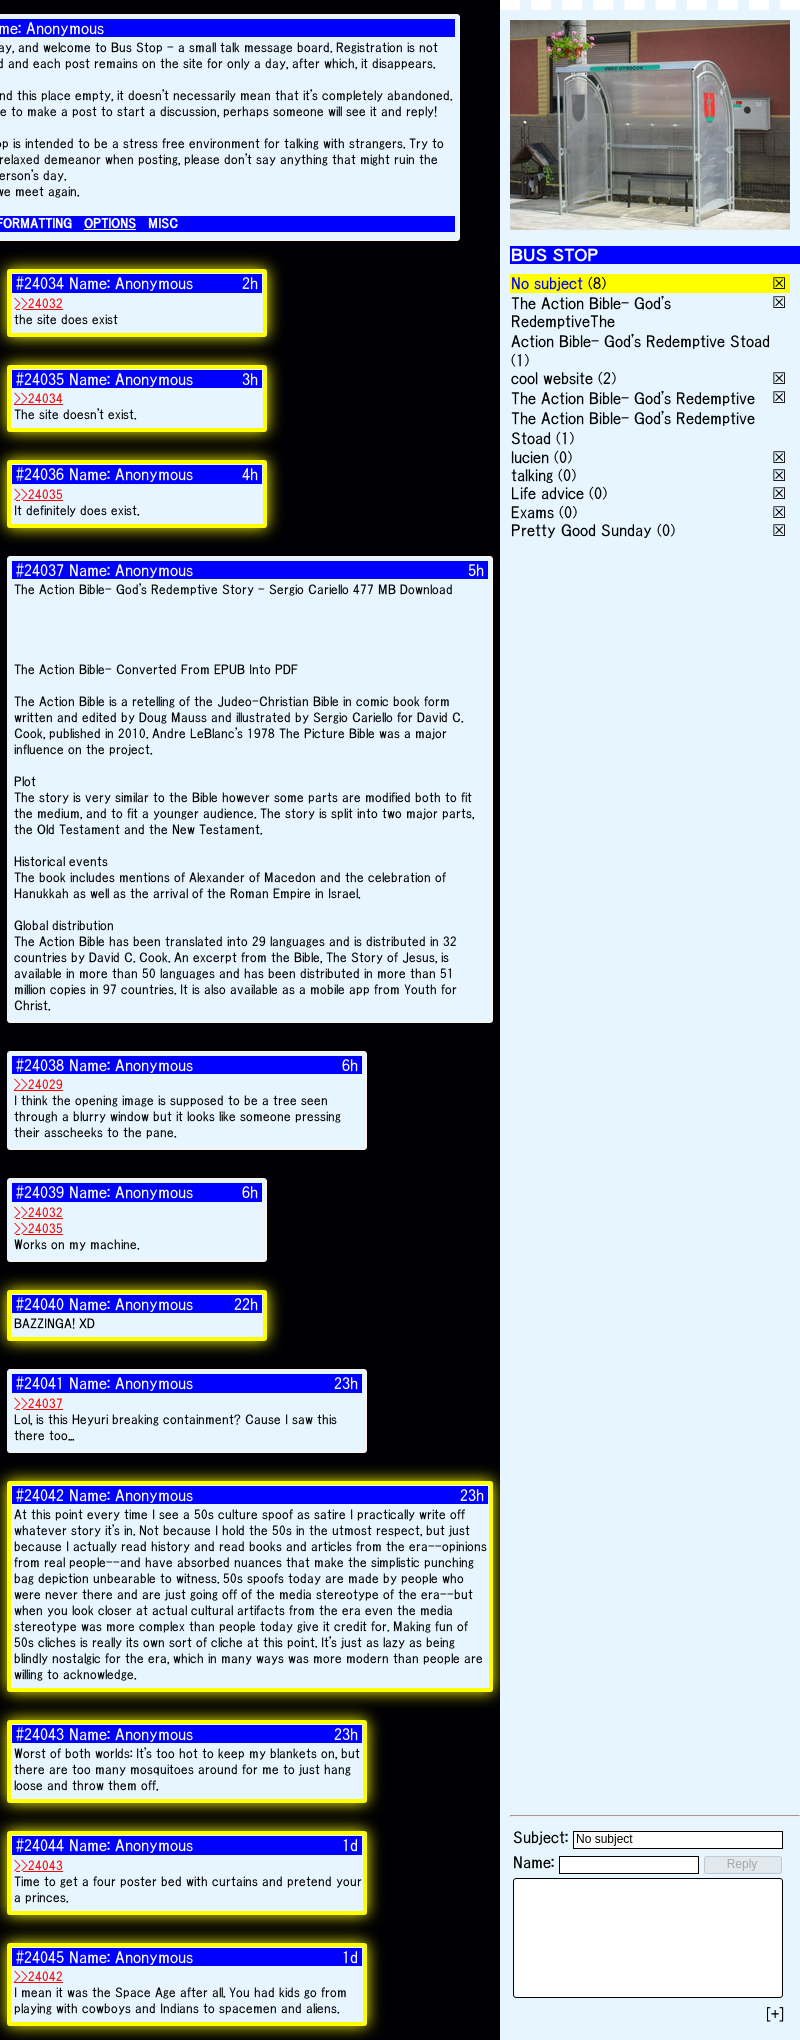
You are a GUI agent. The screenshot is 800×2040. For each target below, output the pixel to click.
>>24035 (38, 494)
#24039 (40, 1192)
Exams (532, 512)
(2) (607, 378)
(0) (563, 457)
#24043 (40, 1734)
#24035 (40, 379)
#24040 (40, 1304)
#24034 (40, 283)
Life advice (547, 493)
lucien (530, 457)
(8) (597, 283)
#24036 (40, 474)
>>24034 (38, 398)
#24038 (40, 1065)
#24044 (40, 1845)
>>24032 (38, 303)
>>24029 (38, 1084)
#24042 (40, 1495)
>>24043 (38, 1865)
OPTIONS (110, 223)
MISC (163, 223)
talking (532, 475)
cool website (552, 378)
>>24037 (38, 1403)
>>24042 (38, 1976)
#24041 (40, 1383)
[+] (775, 2014)
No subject (549, 283)
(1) (520, 360)
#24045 (40, 1957)
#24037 (40, 570)
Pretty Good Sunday (581, 530)
